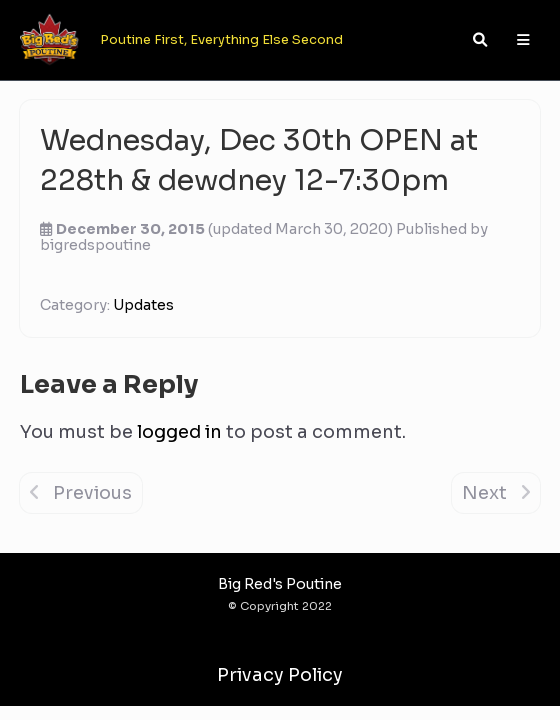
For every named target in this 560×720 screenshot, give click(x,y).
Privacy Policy (280, 675)
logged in (179, 432)
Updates (143, 305)
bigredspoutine (95, 245)
